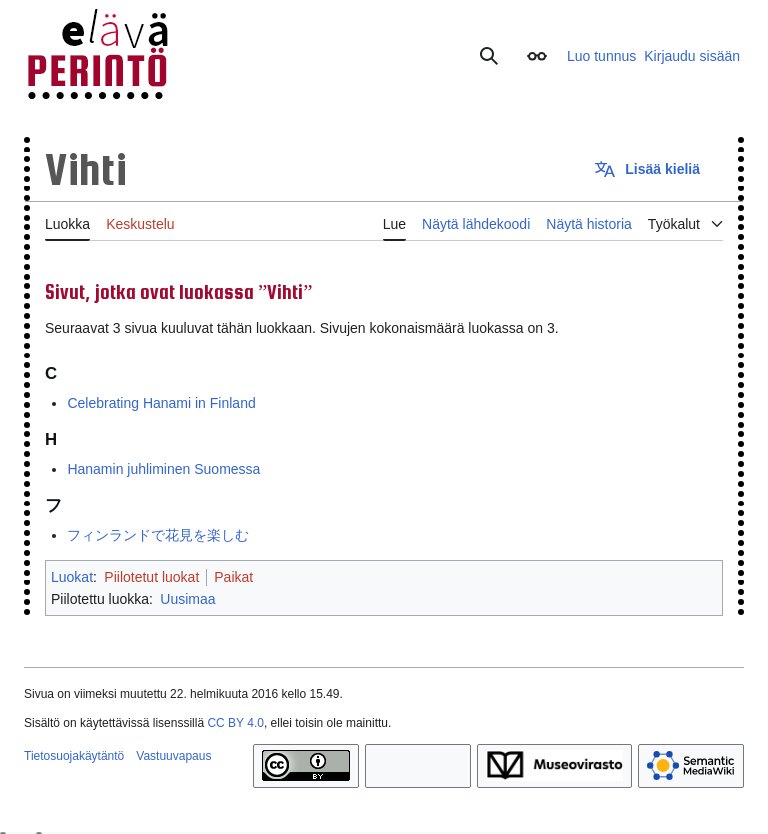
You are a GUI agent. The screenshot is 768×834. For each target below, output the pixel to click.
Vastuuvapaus (173, 756)
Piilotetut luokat (151, 577)
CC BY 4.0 (235, 723)
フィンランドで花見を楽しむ (158, 535)
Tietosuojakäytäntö (74, 756)
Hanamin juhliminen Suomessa (163, 469)
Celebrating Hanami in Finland (161, 403)
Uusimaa (187, 599)
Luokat (72, 577)
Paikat (233, 577)
